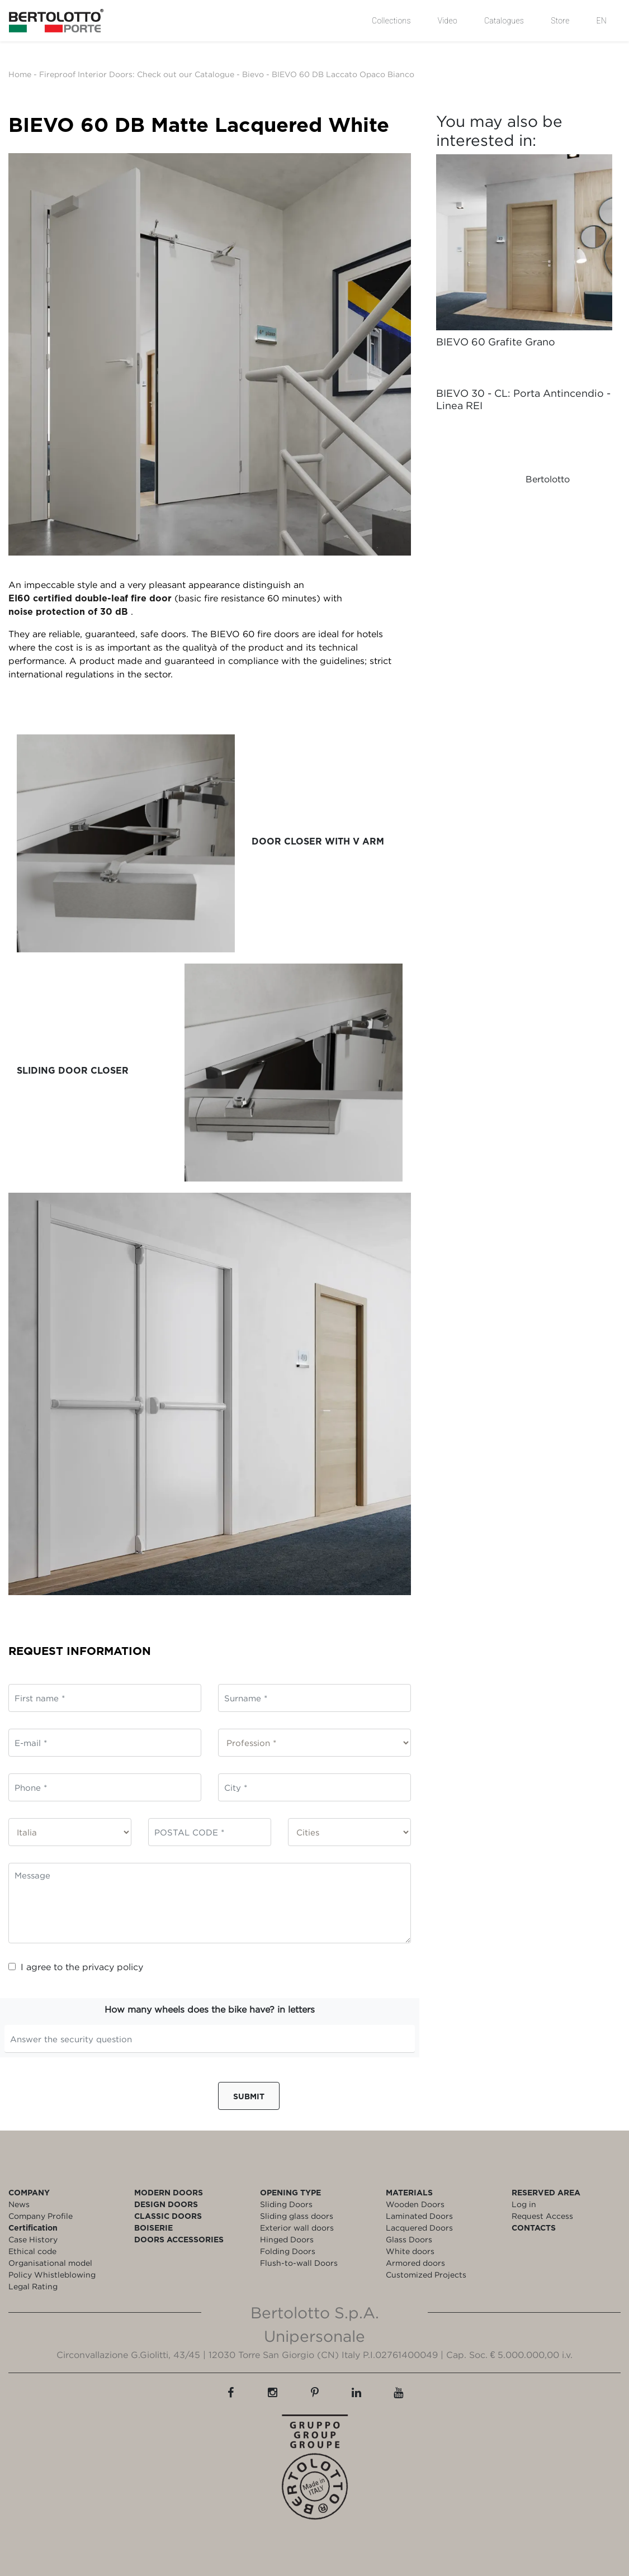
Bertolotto (548, 479)
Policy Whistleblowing (52, 2274)
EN (602, 20)
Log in (524, 2204)
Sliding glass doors (296, 2216)
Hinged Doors (287, 2239)
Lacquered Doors (419, 2227)
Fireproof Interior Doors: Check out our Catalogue (136, 74)
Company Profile (40, 2216)
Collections (391, 20)
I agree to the (75, 1967)
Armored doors (415, 2263)
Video (447, 20)
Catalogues (504, 20)
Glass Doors (409, 2239)
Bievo (253, 74)
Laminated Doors (419, 2216)
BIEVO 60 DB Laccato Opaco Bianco (343, 74)
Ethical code (32, 2251)
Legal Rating (33, 2286)
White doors (410, 2251)
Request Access (542, 2216)
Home (19, 74)
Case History (33, 2239)
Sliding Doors (286, 2204)
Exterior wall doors (297, 2227)
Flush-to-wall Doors (299, 2263)
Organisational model (50, 2263)
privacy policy (112, 1967)
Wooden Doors (415, 2204)
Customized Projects (426, 2274)
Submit (248, 2096)
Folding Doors (287, 2251)
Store (560, 20)
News (19, 2204)
